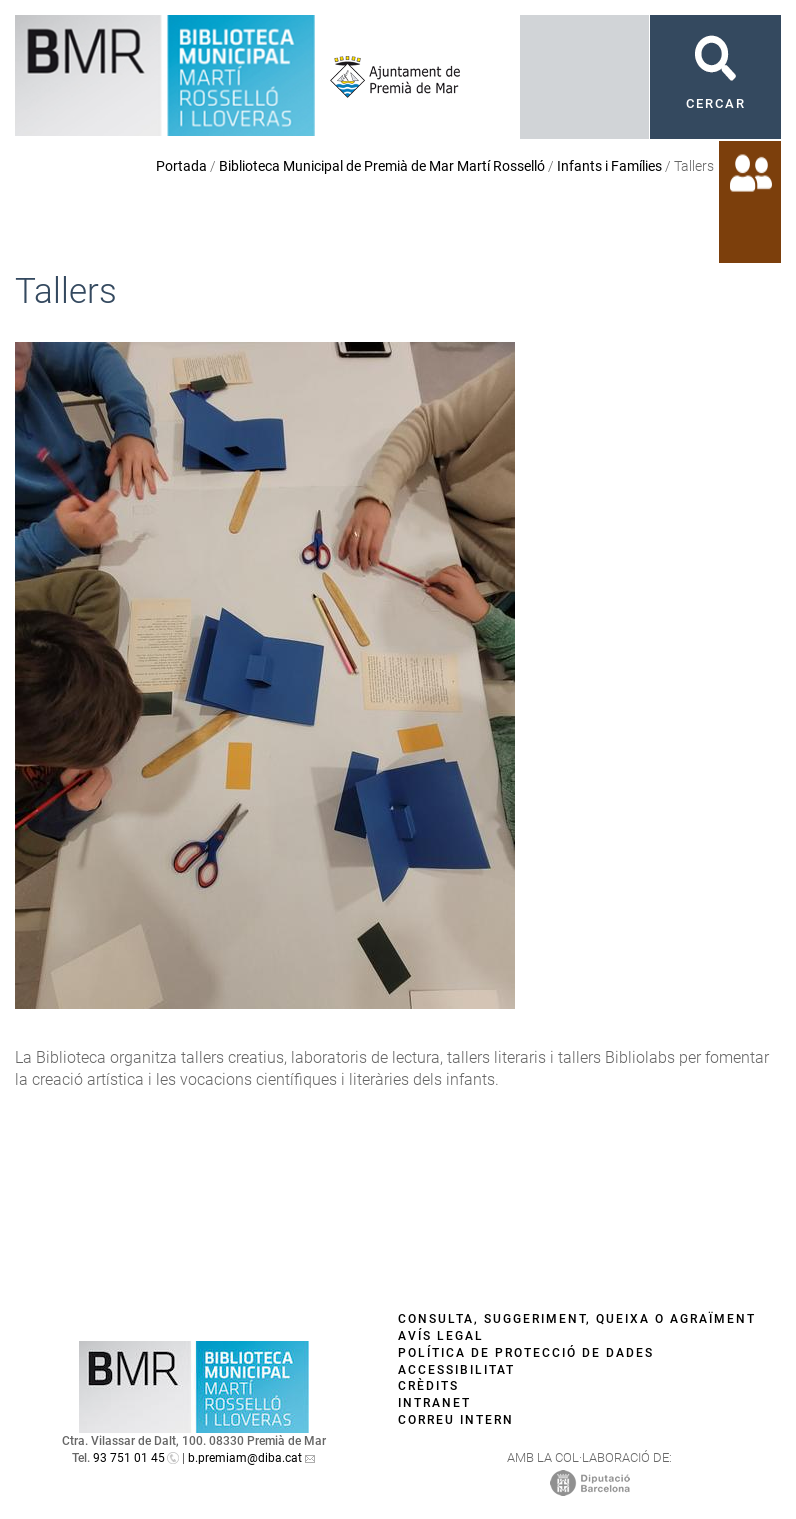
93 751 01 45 (129, 1458)
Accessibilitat (456, 1370)
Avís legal (441, 1336)
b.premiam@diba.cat (245, 1458)
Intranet (434, 1403)
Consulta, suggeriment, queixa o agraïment (577, 1319)
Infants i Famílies (609, 166)
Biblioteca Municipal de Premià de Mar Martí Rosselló (382, 166)
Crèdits (428, 1386)
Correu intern (456, 1420)
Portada (181, 166)
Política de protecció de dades (526, 1353)
